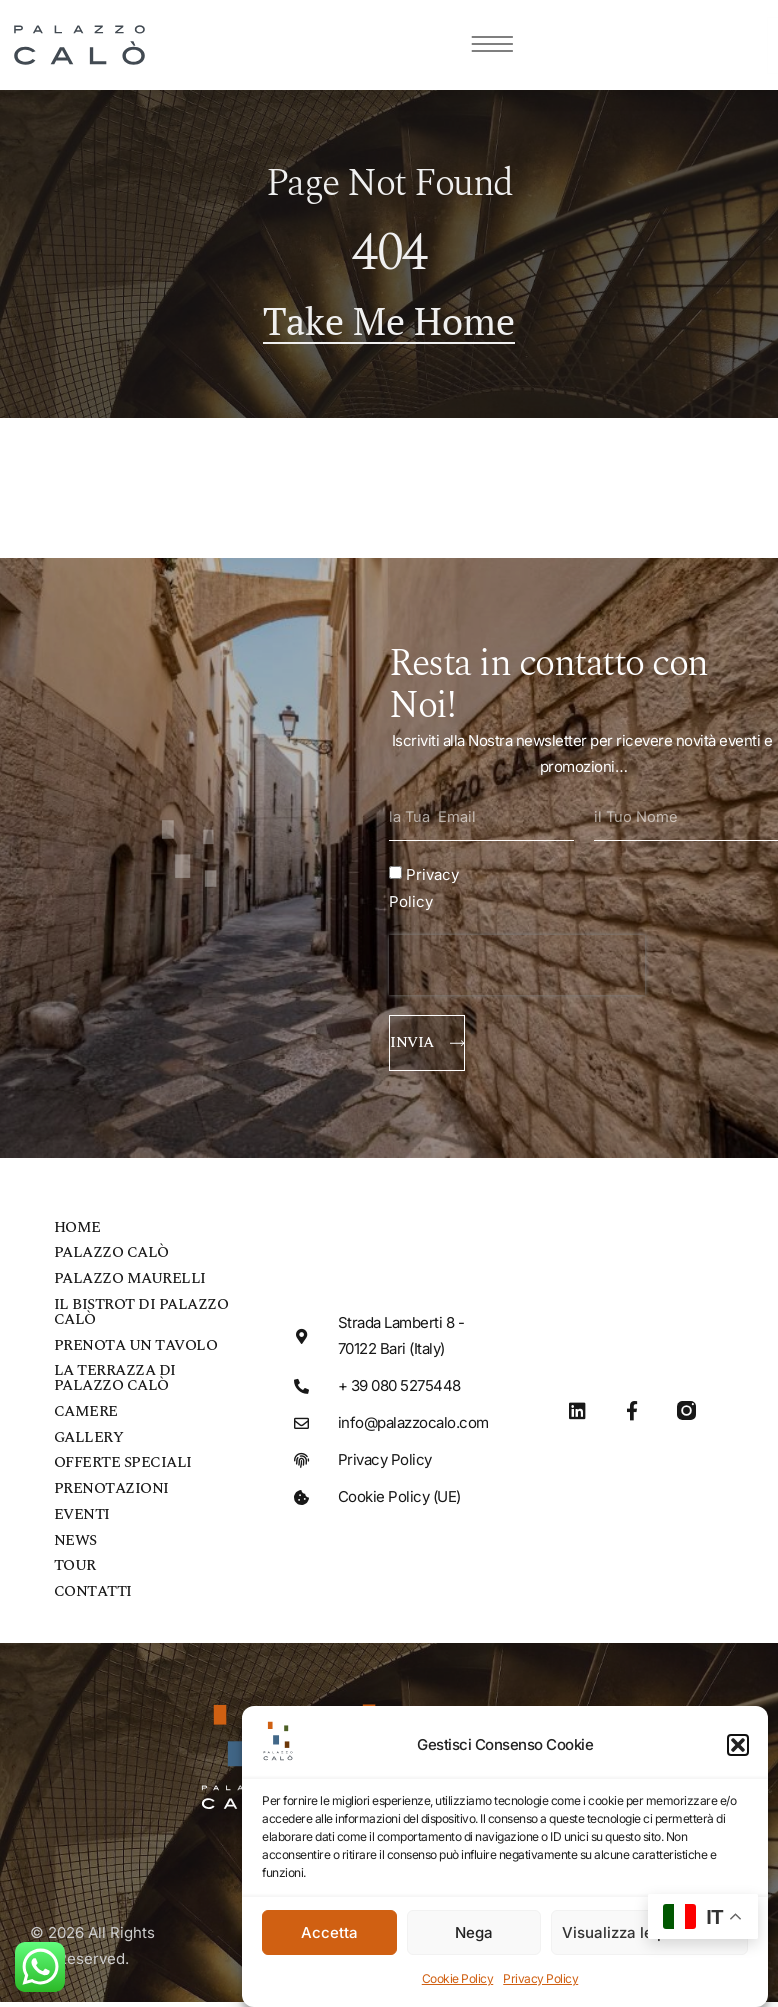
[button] (738, 1745)
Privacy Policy (540, 1978)
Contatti (93, 1599)
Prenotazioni (111, 1495)
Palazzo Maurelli (130, 1283)
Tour (75, 1573)
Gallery (89, 1443)
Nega (474, 1932)
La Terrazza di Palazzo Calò (115, 1384)
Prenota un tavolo (136, 1350)
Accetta (329, 1932)
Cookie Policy (458, 1978)
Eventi (82, 1521)
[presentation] (517, 967)
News (75, 1547)
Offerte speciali (123, 1469)
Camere (86, 1417)
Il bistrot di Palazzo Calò (141, 1317)
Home (77, 1231)
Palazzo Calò (111, 1257)
